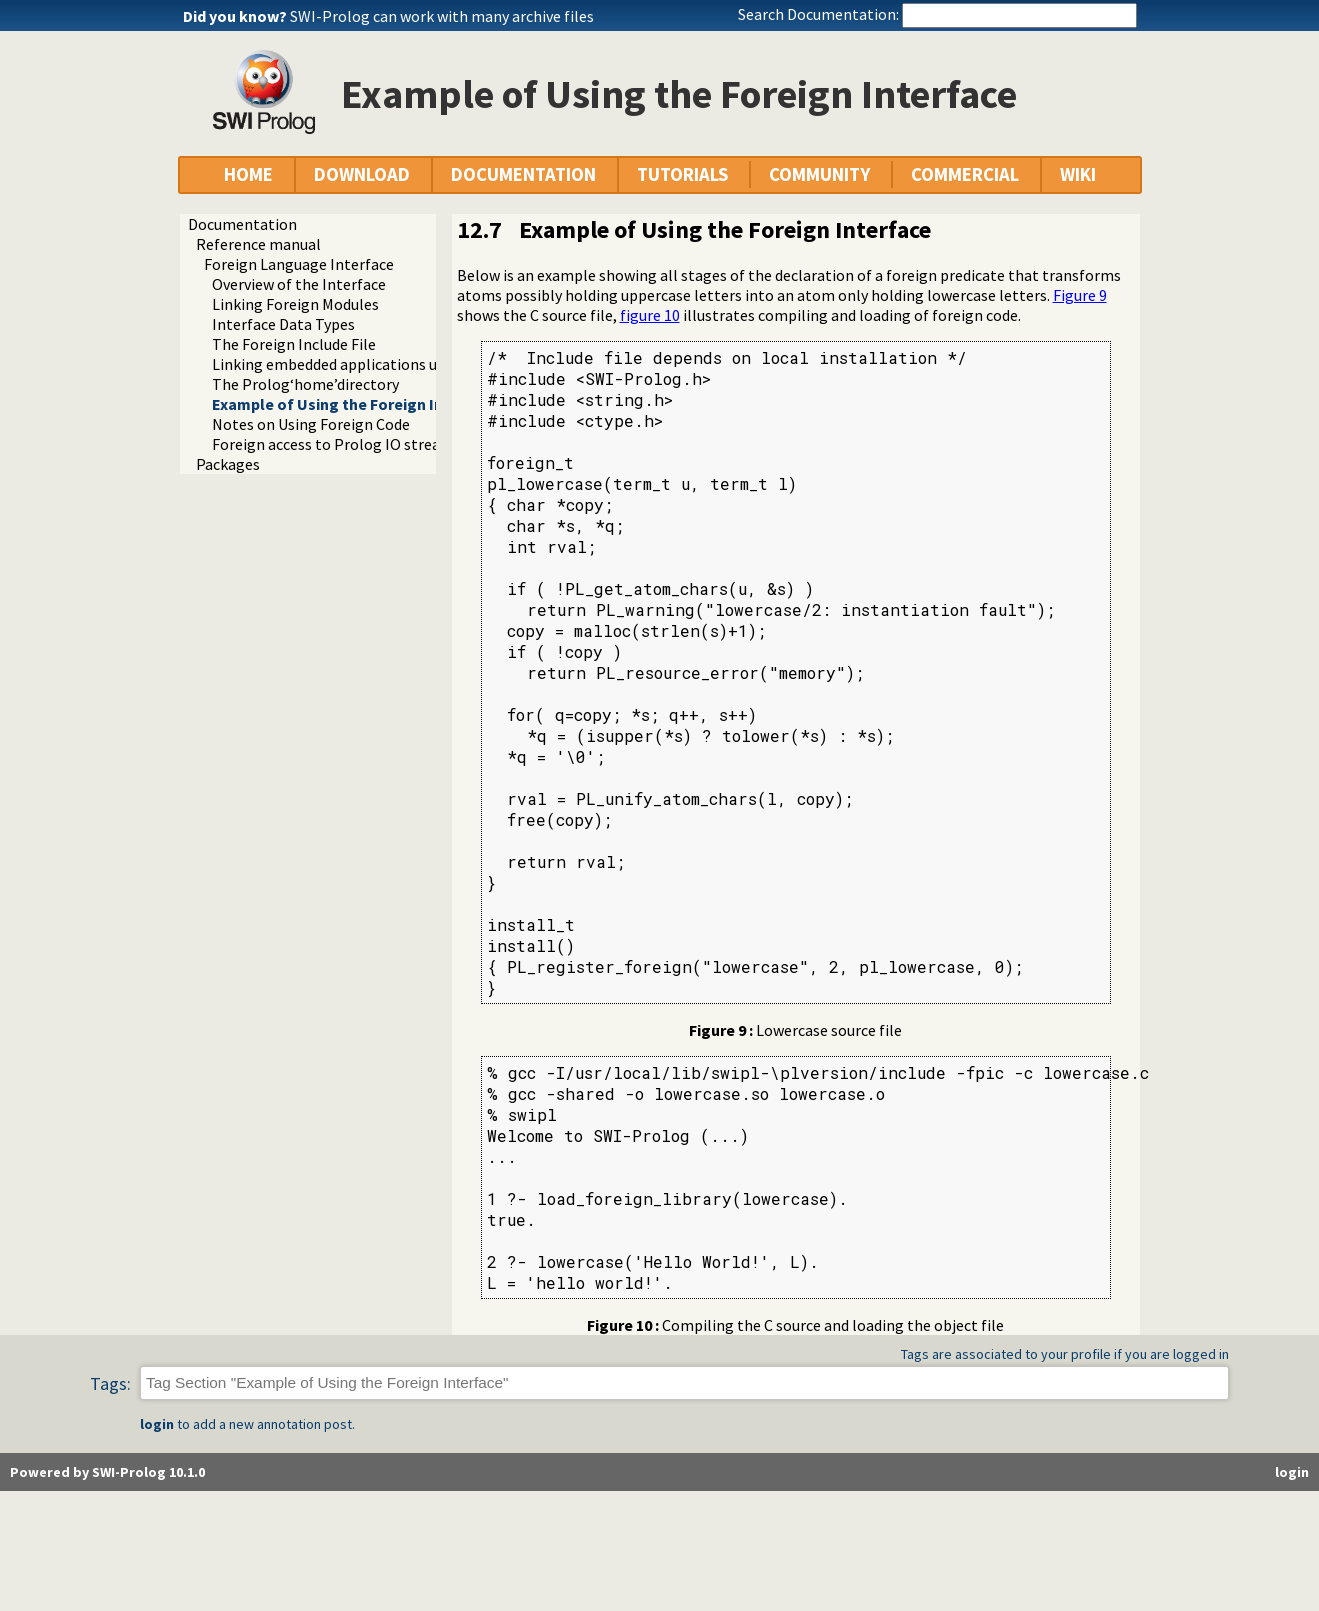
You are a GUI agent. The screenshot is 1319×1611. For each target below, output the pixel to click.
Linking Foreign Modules (295, 304)
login (157, 1424)
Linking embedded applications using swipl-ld (368, 364)
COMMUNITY (819, 174)
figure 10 (650, 315)
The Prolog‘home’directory (305, 384)
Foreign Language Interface (299, 264)
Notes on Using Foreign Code (311, 424)
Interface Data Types (283, 324)
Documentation (242, 224)
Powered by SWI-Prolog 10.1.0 (107, 1472)
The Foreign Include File (294, 344)
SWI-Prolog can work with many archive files (442, 16)
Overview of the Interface (299, 284)
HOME (248, 174)
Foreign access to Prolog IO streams (336, 444)
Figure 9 (1080, 295)
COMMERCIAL (965, 174)
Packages (228, 464)
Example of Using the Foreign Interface (355, 404)
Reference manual (258, 244)
